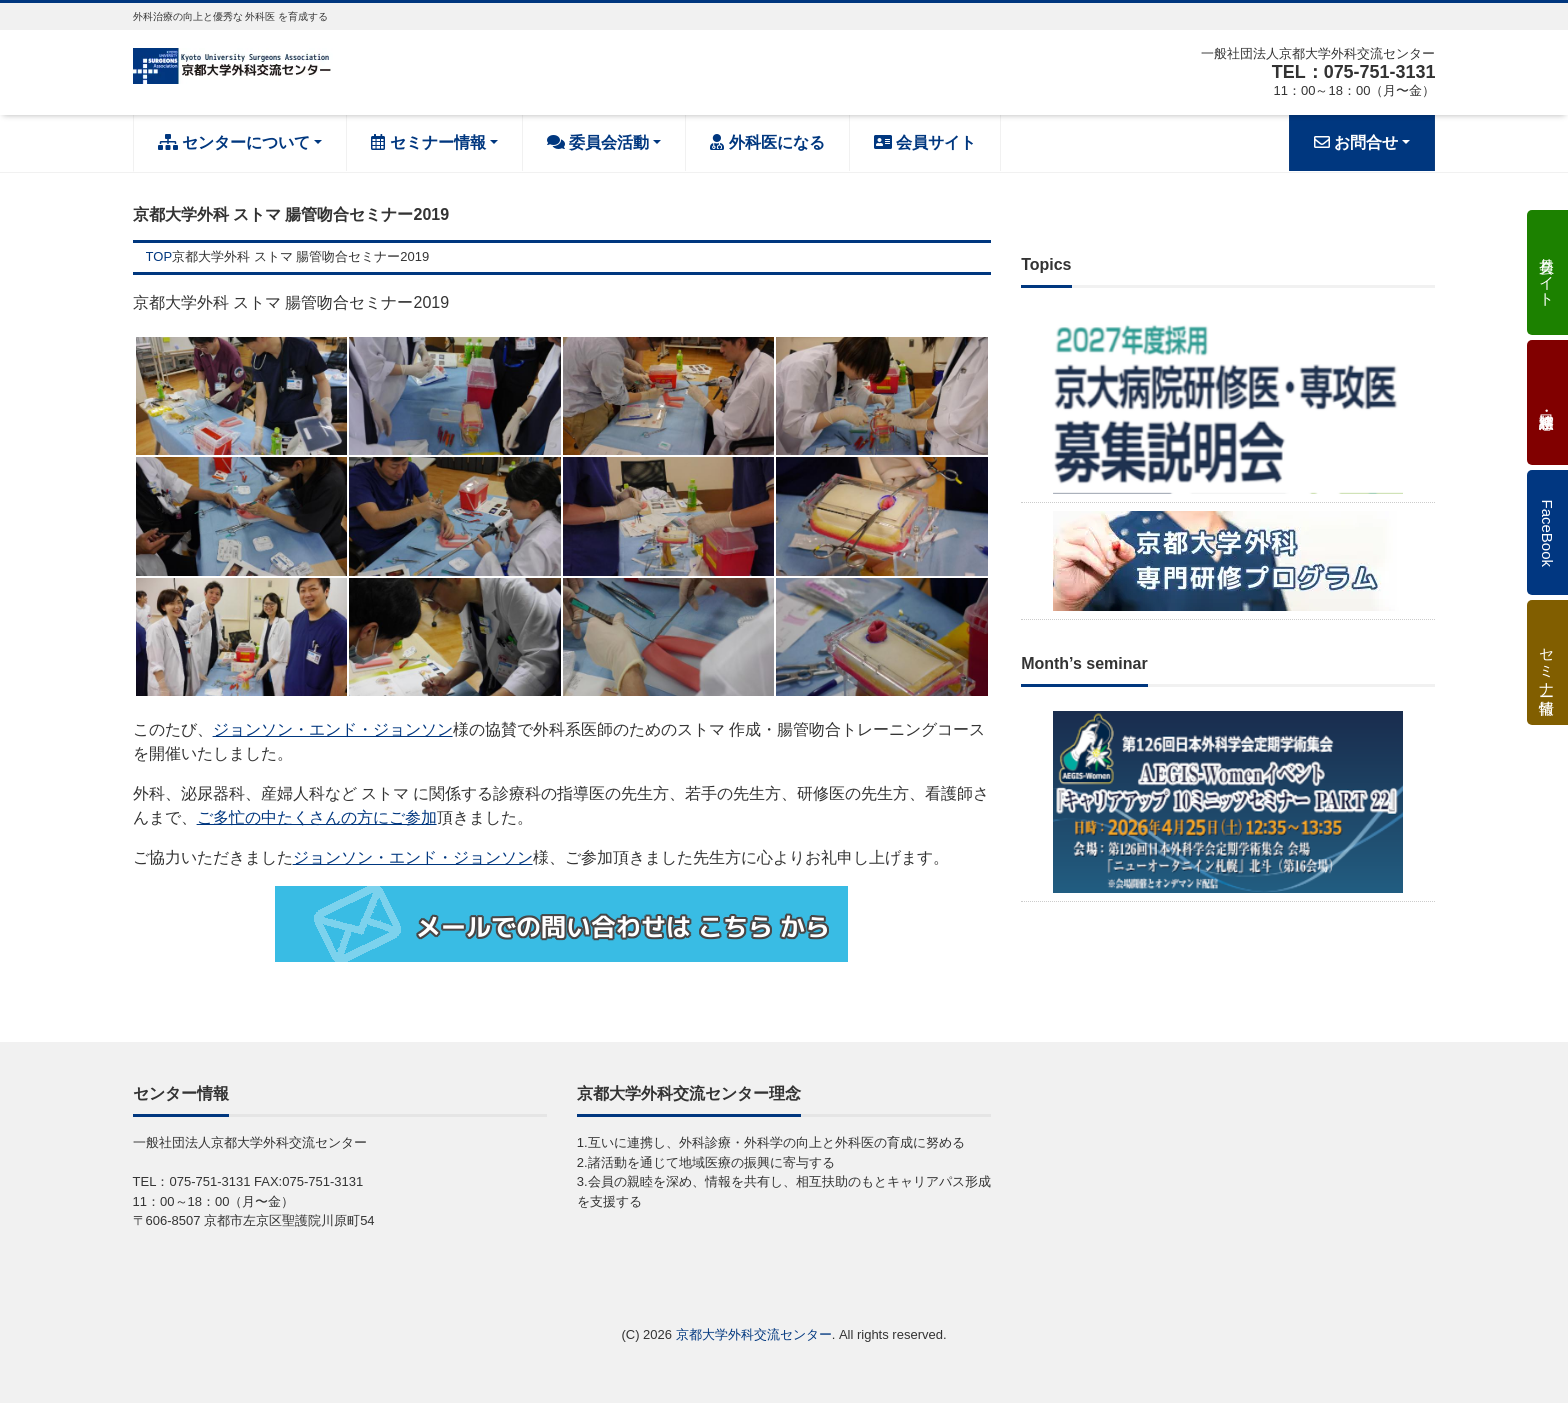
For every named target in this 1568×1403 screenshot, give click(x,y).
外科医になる (767, 142)
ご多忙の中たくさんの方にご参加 (317, 817)
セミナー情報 (428, 142)
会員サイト (925, 142)
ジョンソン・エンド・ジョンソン (333, 729)
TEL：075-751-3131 (1353, 72)
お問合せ (1356, 142)
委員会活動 (598, 142)
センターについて (234, 142)
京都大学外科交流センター (754, 1334)
